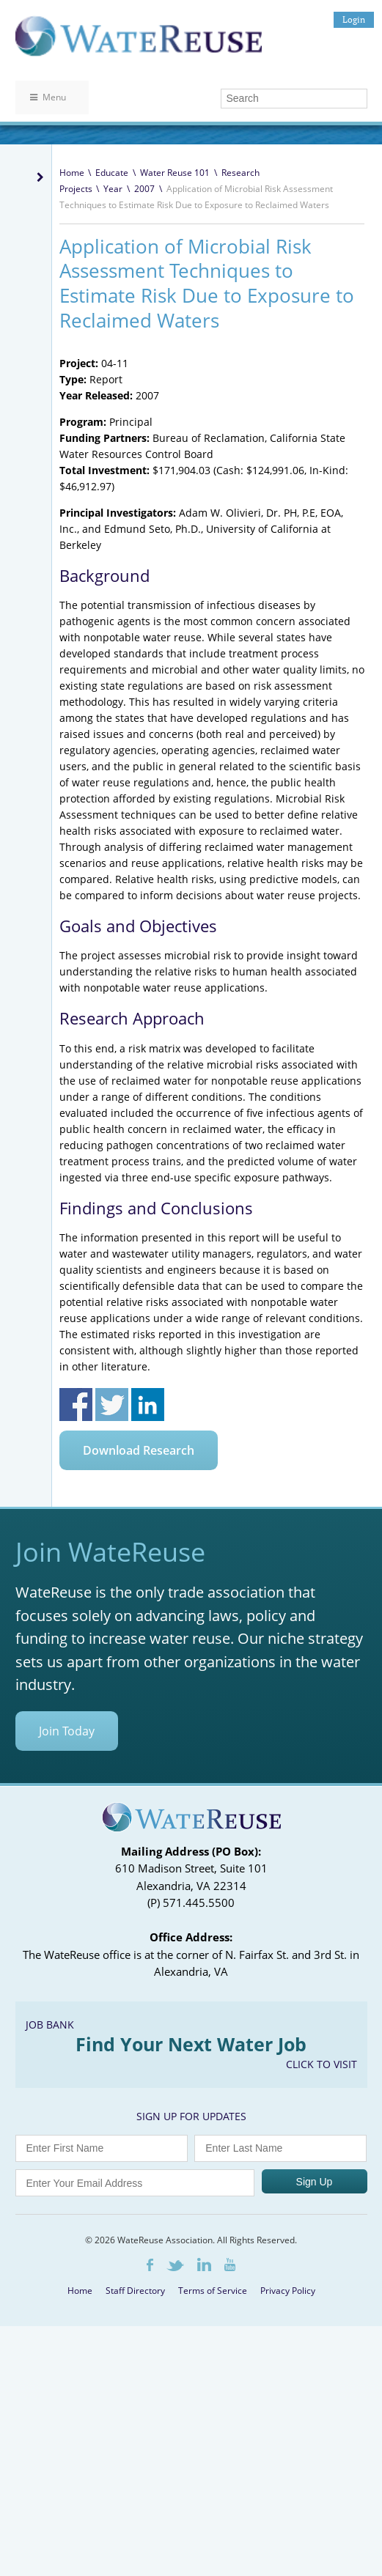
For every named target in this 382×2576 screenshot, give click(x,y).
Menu (48, 97)
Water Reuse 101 (175, 172)
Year (112, 188)
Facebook (150, 2265)
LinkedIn (204, 2264)
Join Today (67, 1731)
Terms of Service (212, 2290)
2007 (144, 188)
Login (353, 19)
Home (71, 172)
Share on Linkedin (147, 1404)
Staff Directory (135, 2290)
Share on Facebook (75, 1404)
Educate (111, 172)
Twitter (175, 2265)
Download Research (138, 1450)
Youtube (229, 2264)
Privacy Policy (287, 2290)
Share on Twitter (111, 1404)
